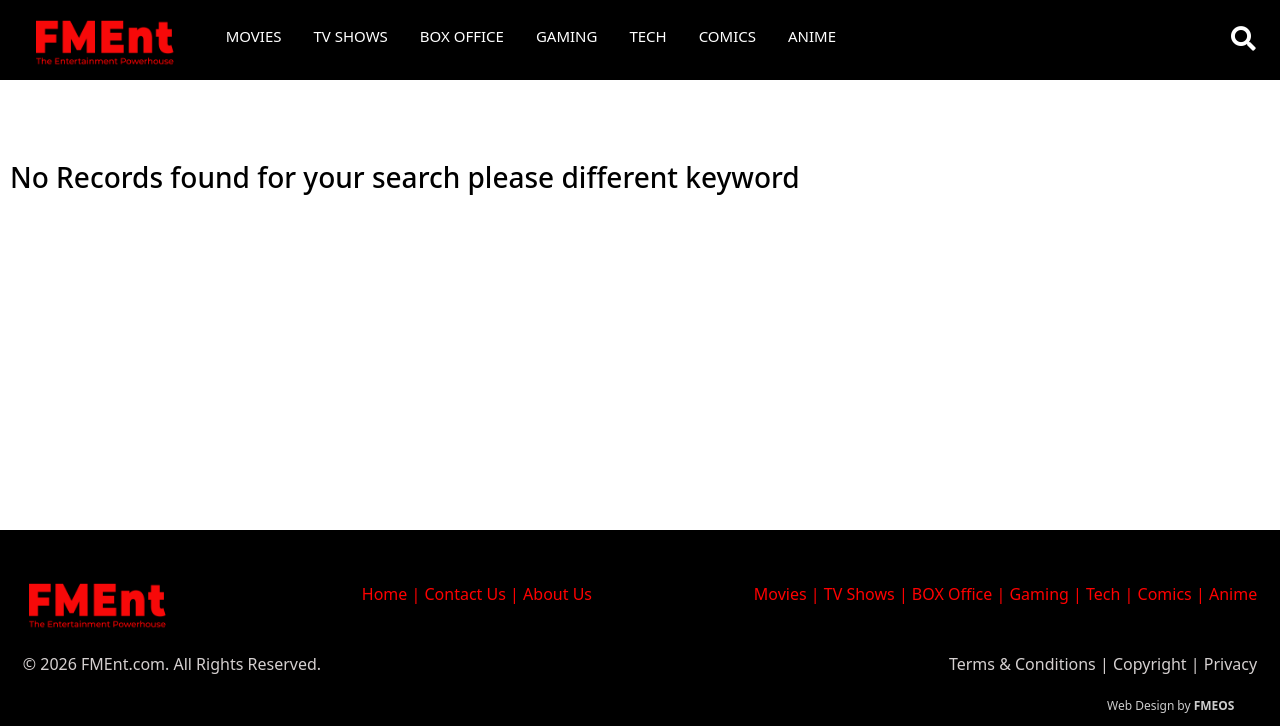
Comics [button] (727, 36)
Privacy (1230, 664)
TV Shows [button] (351, 36)
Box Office (462, 36)
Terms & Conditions (1022, 664)
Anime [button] (812, 36)
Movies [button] (254, 36)
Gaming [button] (567, 36)
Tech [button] (647, 36)
